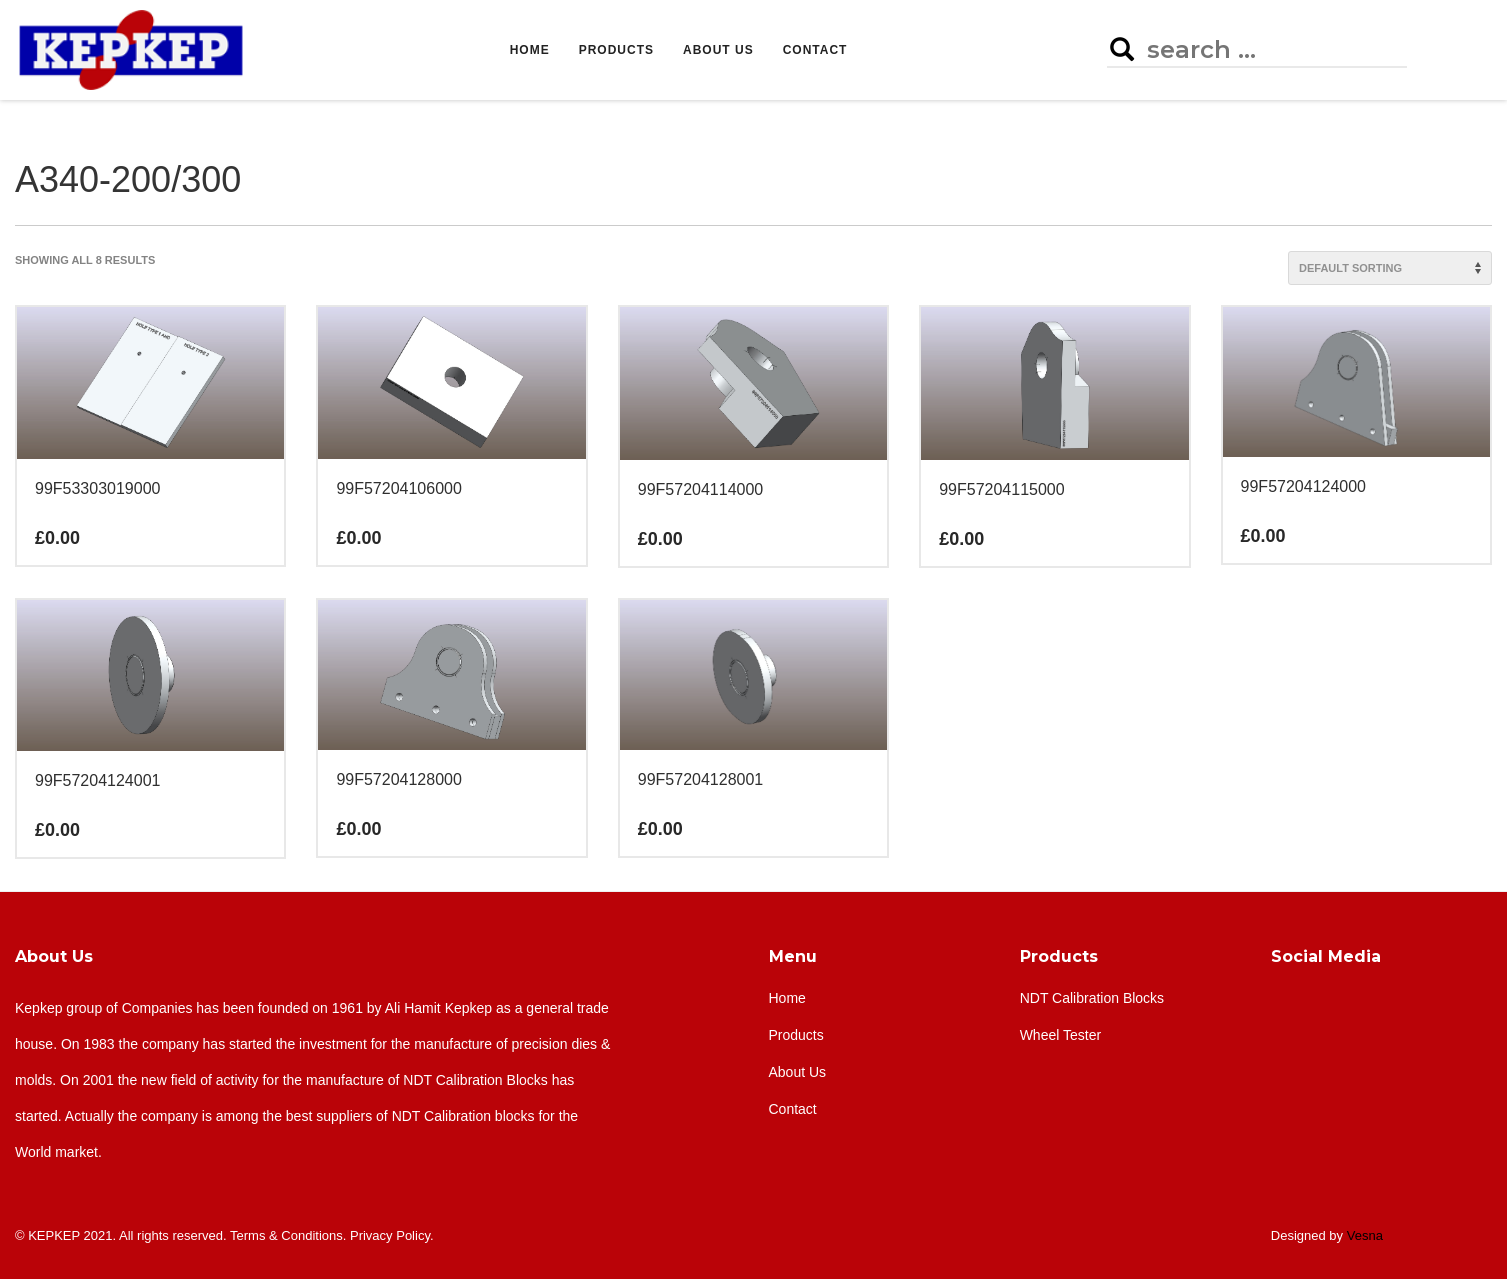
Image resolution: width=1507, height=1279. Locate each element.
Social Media (1326, 956)
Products (1059, 956)
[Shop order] (1390, 268)
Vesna (1365, 1235)
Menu (793, 956)
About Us (54, 956)
